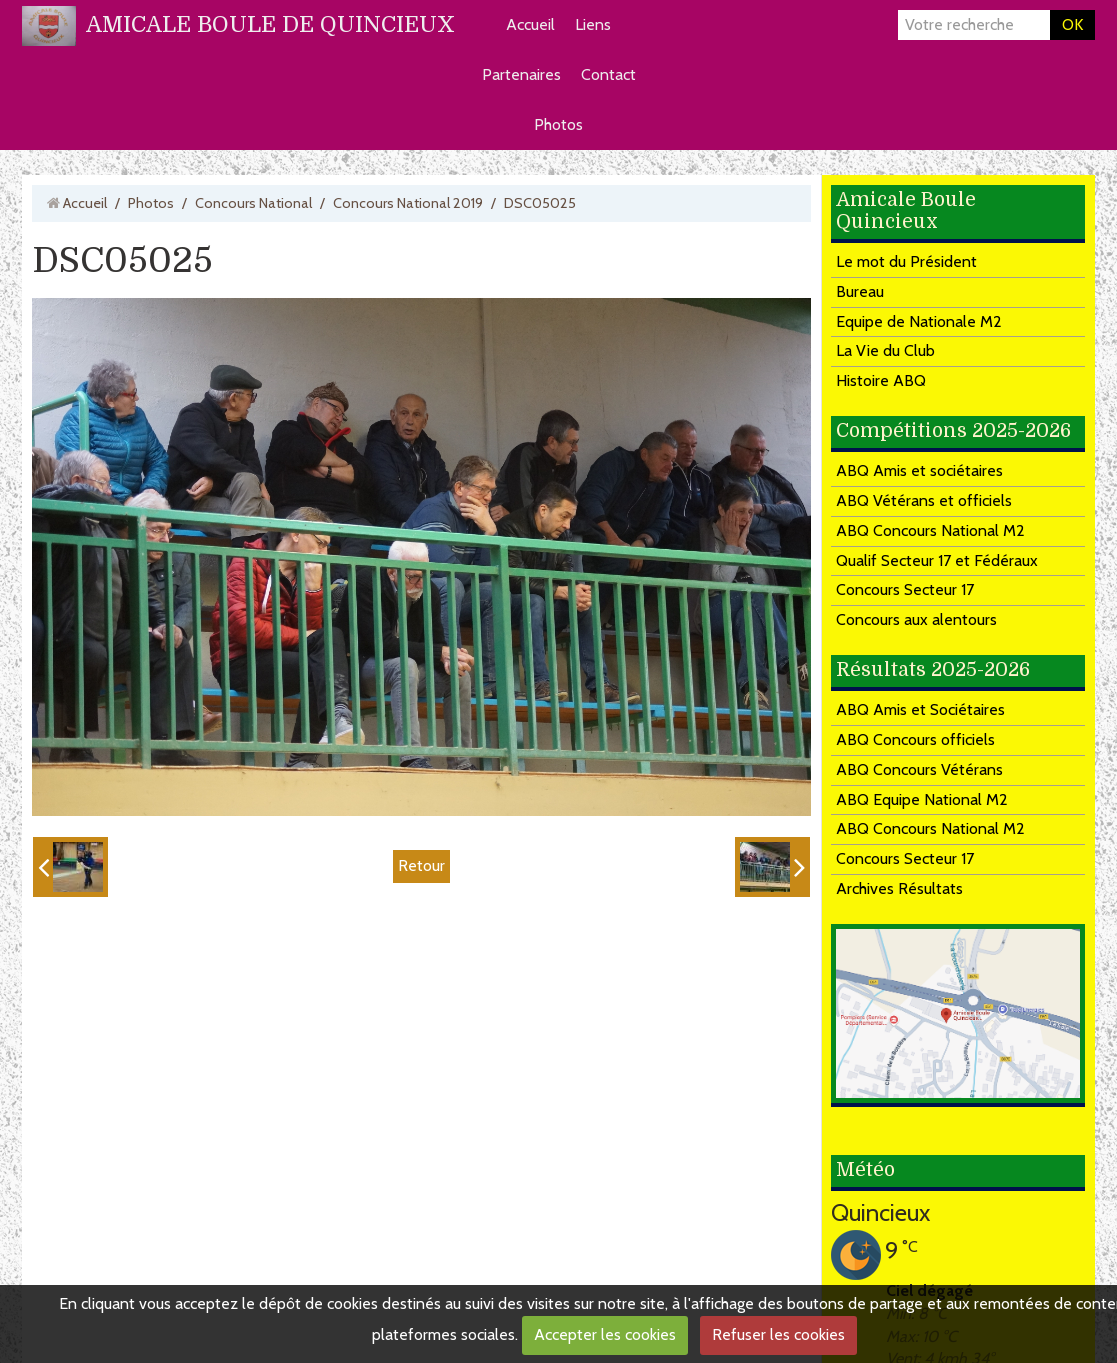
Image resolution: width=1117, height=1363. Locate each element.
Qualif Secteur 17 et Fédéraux (937, 560)
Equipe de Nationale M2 (919, 321)
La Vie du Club (885, 350)
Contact (608, 74)
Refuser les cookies (778, 1334)
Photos (558, 124)
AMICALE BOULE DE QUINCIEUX (270, 24)
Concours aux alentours (916, 619)
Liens (593, 24)
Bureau (860, 291)
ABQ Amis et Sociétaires (920, 709)
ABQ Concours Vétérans (919, 769)
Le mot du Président (906, 261)
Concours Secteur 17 (905, 589)
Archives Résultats (899, 888)
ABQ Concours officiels (915, 739)
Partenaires (521, 74)
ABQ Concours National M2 (930, 530)
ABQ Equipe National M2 (922, 799)
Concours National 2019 (408, 203)
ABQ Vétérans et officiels (924, 500)
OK (1072, 24)
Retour (421, 865)
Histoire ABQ (881, 380)
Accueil (530, 24)
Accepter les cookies (605, 1334)
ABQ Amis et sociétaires (919, 470)
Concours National (253, 203)
